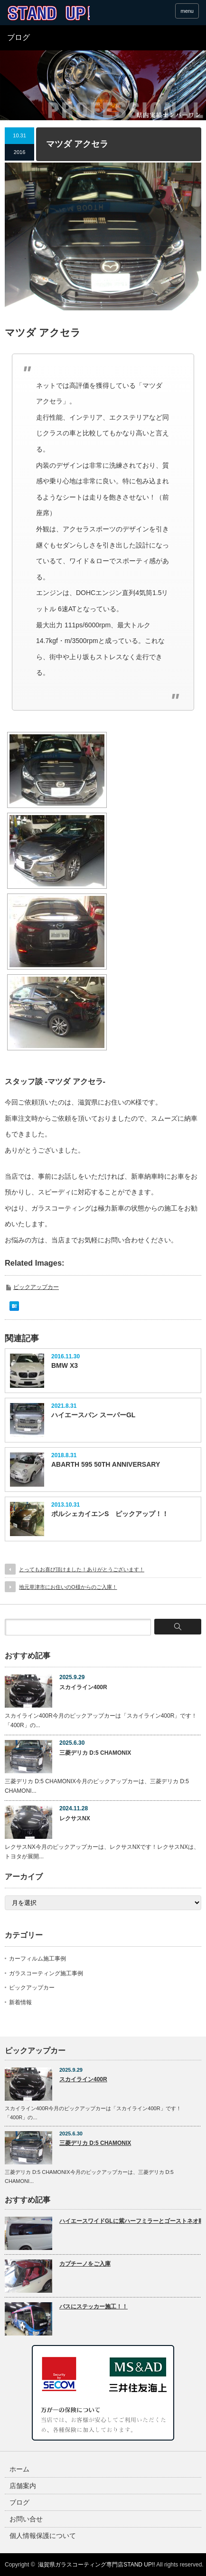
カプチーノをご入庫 (85, 2263)
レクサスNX (74, 1818)
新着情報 (20, 2002)
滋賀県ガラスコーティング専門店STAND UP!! (96, 2564)
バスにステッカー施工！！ (93, 2306)
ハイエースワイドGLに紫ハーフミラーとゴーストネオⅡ (130, 2221)
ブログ (19, 2502)
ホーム (19, 2469)
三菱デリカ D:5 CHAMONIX (95, 1752)
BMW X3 (64, 1365)
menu (187, 11)
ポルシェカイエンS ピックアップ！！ (110, 1514)
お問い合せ (26, 2519)
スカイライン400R (83, 1687)
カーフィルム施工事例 (37, 1958)
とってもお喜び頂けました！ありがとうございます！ (81, 1569)
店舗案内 (22, 2485)
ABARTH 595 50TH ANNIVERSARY (105, 1464)
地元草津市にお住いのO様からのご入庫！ (68, 1587)
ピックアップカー (36, 1287)
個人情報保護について (42, 2535)
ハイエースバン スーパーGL (93, 1415)
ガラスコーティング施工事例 (46, 1973)
